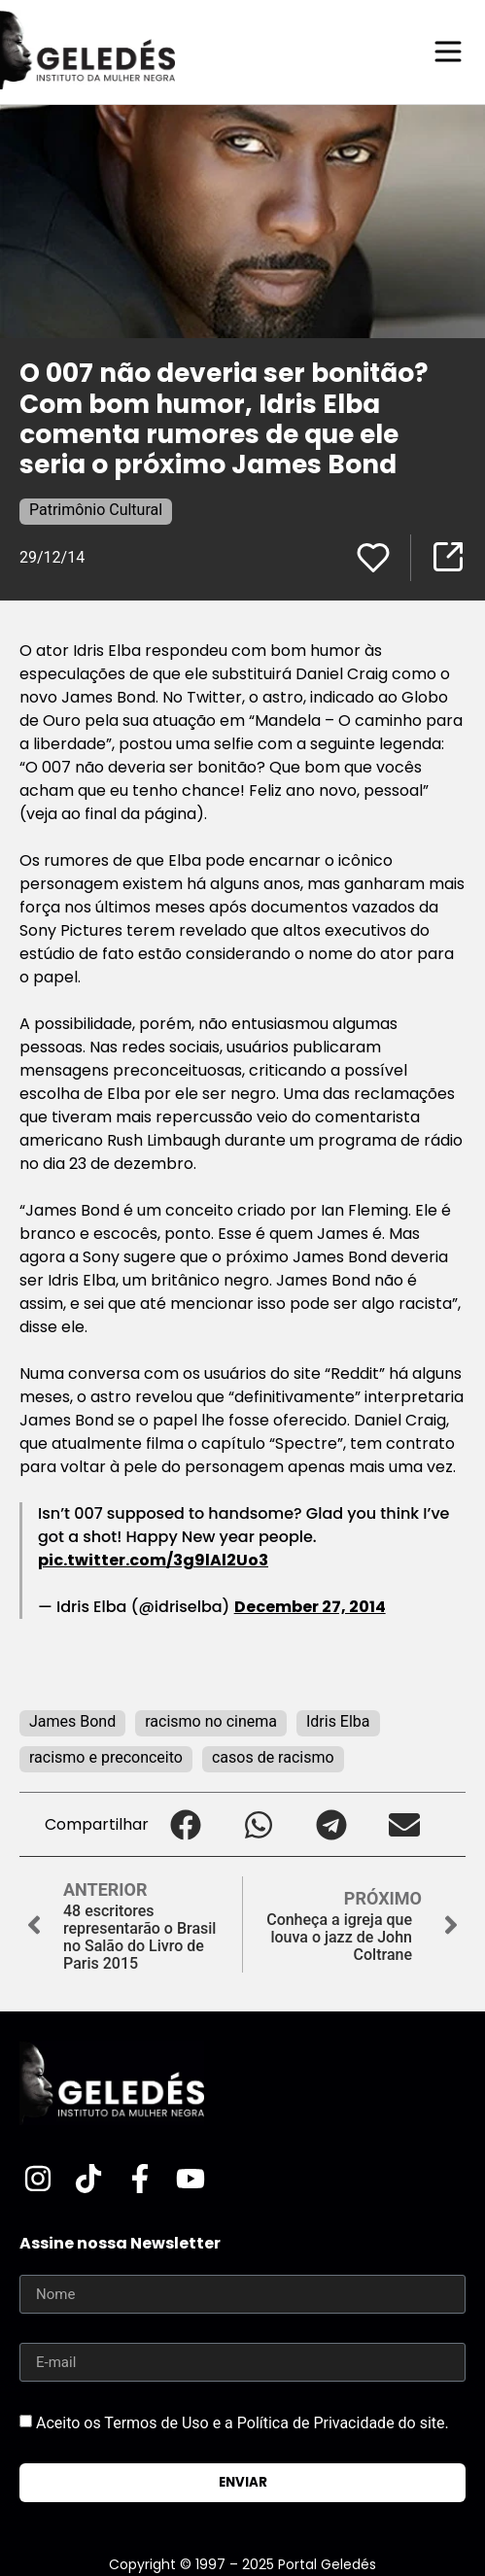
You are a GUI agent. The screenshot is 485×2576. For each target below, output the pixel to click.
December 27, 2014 (310, 1607)
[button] (185, 1824)
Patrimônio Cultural (95, 509)
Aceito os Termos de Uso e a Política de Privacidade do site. (242, 2423)
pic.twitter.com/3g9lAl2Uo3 (153, 1560)
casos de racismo (273, 1757)
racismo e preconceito (106, 1757)
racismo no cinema (211, 1721)
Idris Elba (338, 1721)
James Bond (72, 1721)
